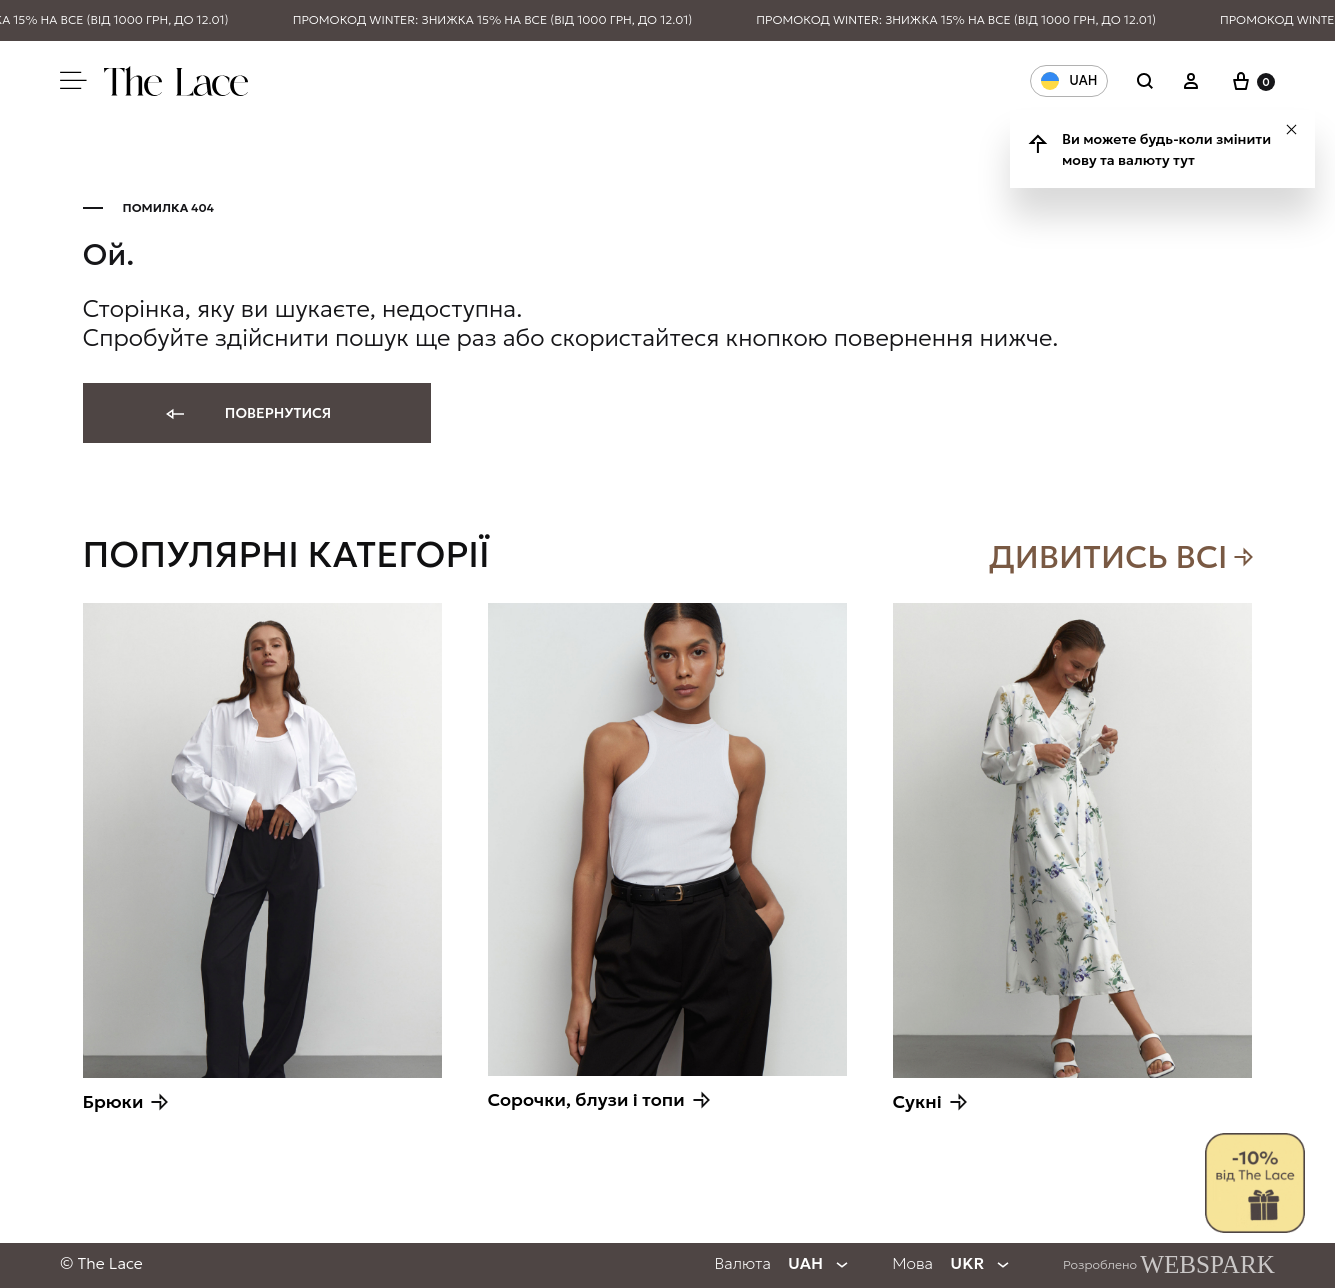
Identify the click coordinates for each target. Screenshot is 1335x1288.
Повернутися (247, 414)
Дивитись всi (1108, 557)
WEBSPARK (1207, 1264)
